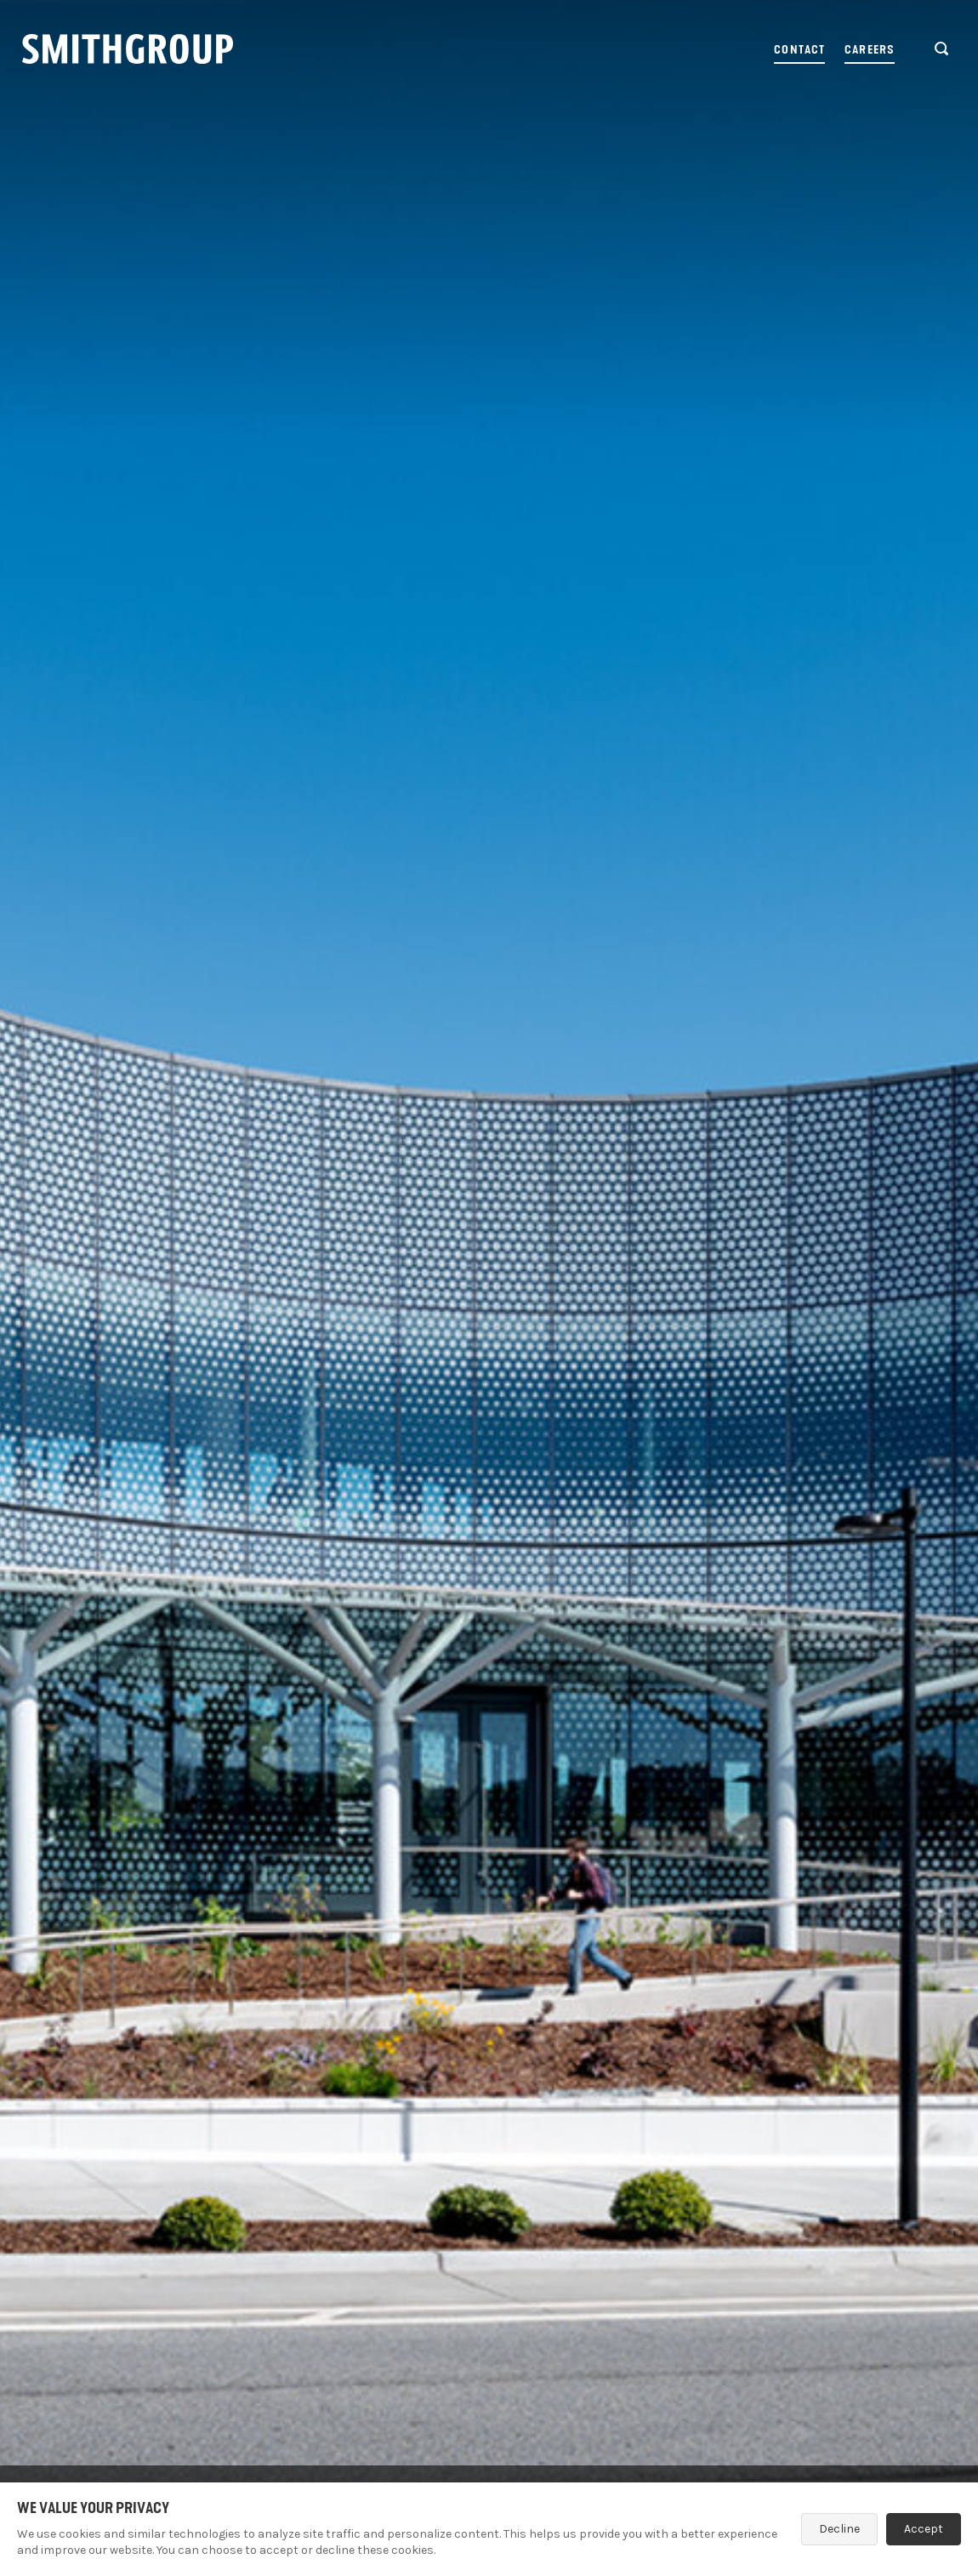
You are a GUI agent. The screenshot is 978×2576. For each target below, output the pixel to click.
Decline (839, 2529)
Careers (869, 50)
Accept (923, 2529)
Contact (799, 50)
